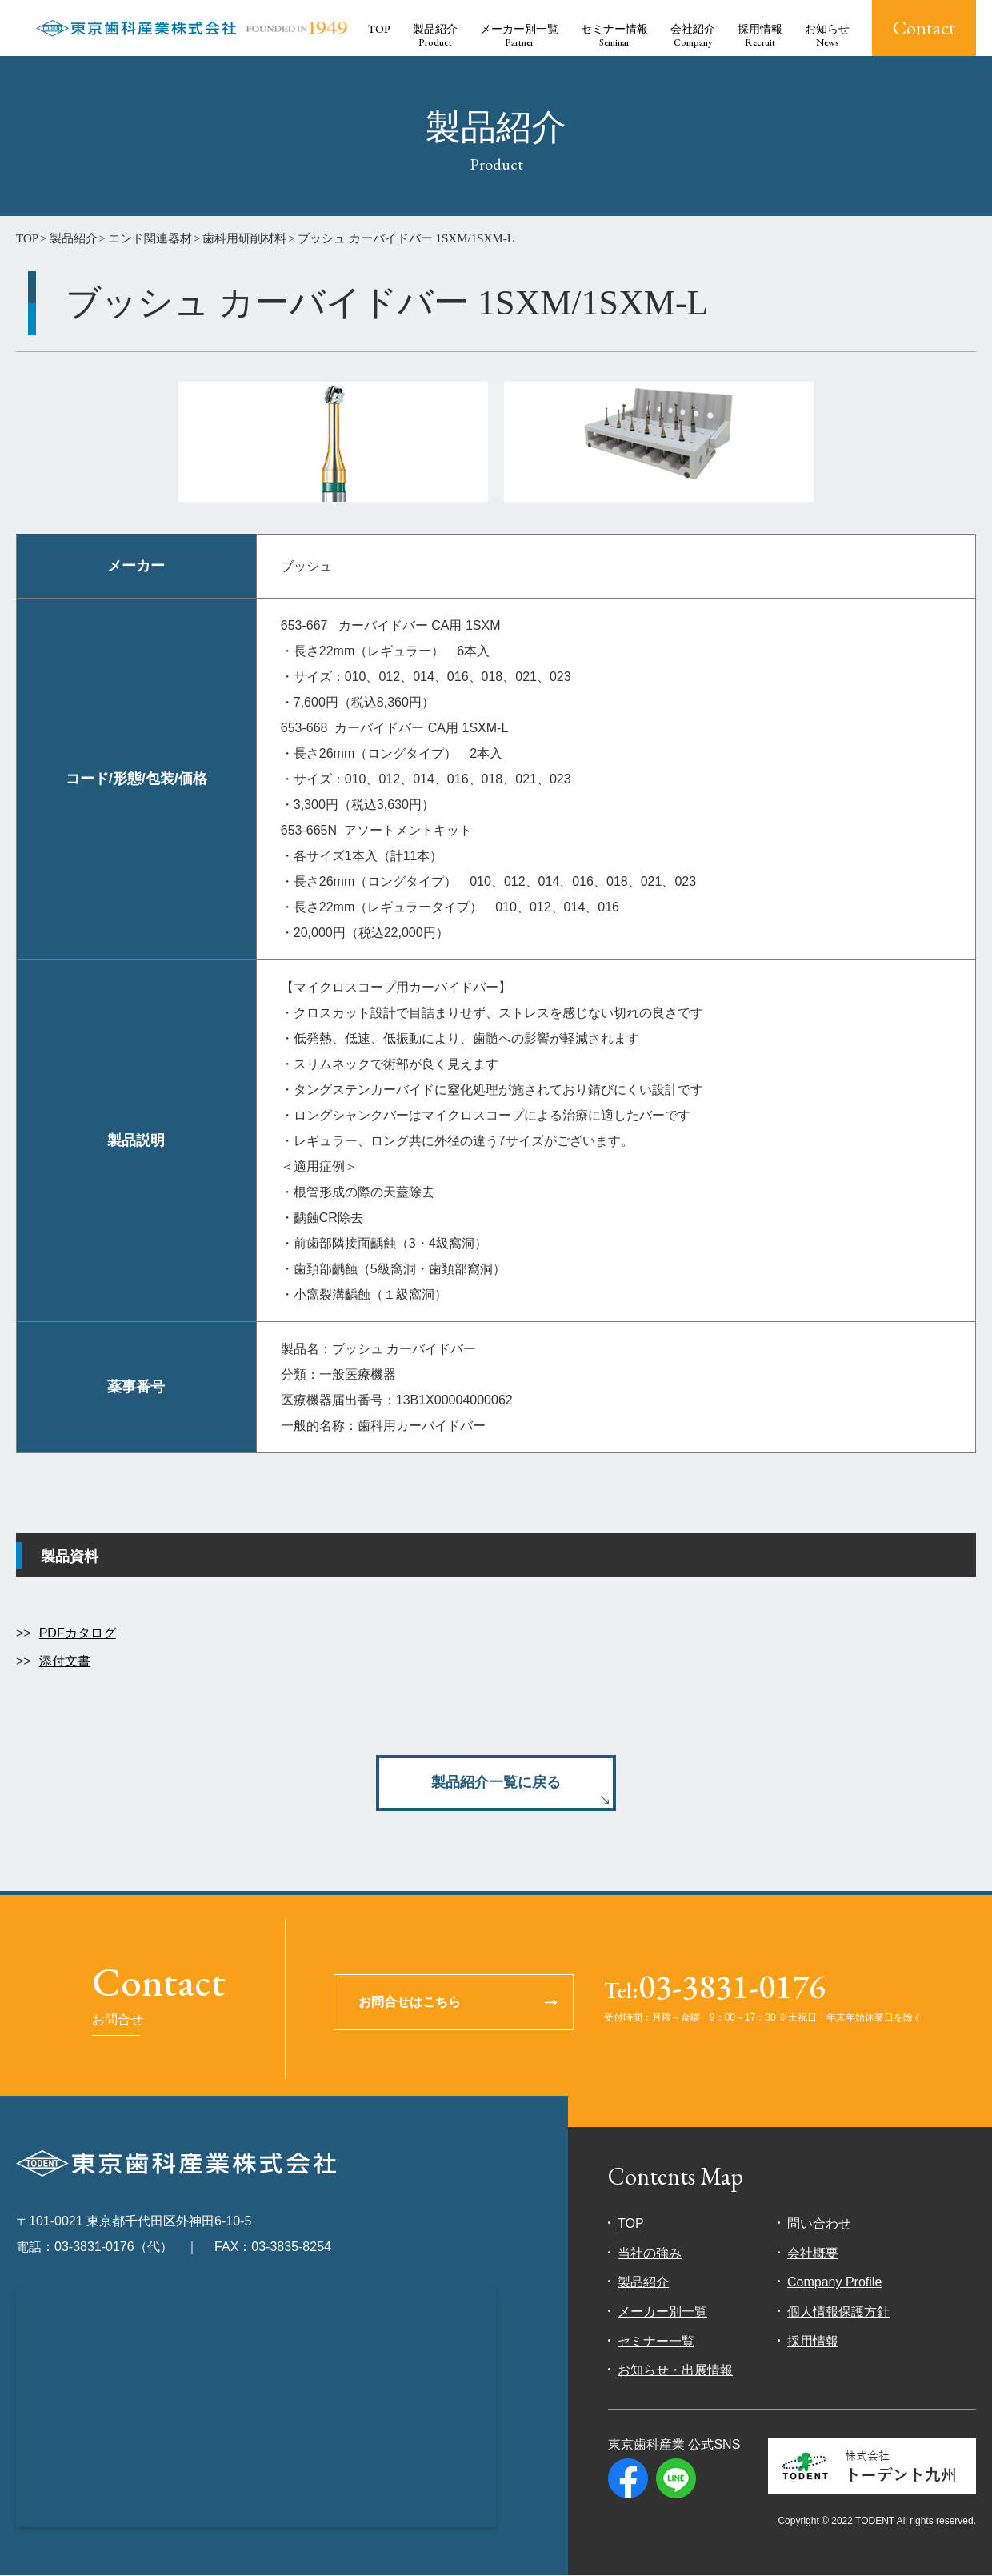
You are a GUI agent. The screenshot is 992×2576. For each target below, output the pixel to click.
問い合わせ (819, 2223)
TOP (379, 29)
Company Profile (834, 2283)
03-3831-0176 (715, 1989)
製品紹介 (435, 35)
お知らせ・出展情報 (675, 2370)
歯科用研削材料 (244, 238)
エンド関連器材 (150, 238)
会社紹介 (692, 35)
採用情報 (760, 35)
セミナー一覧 (656, 2341)
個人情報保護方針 (838, 2311)
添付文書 (64, 1661)
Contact (924, 27)
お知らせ (827, 35)
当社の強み (650, 2253)
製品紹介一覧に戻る (496, 1782)
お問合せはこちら (409, 2002)
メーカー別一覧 (519, 35)
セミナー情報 (614, 35)
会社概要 (812, 2253)
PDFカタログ (77, 1633)
